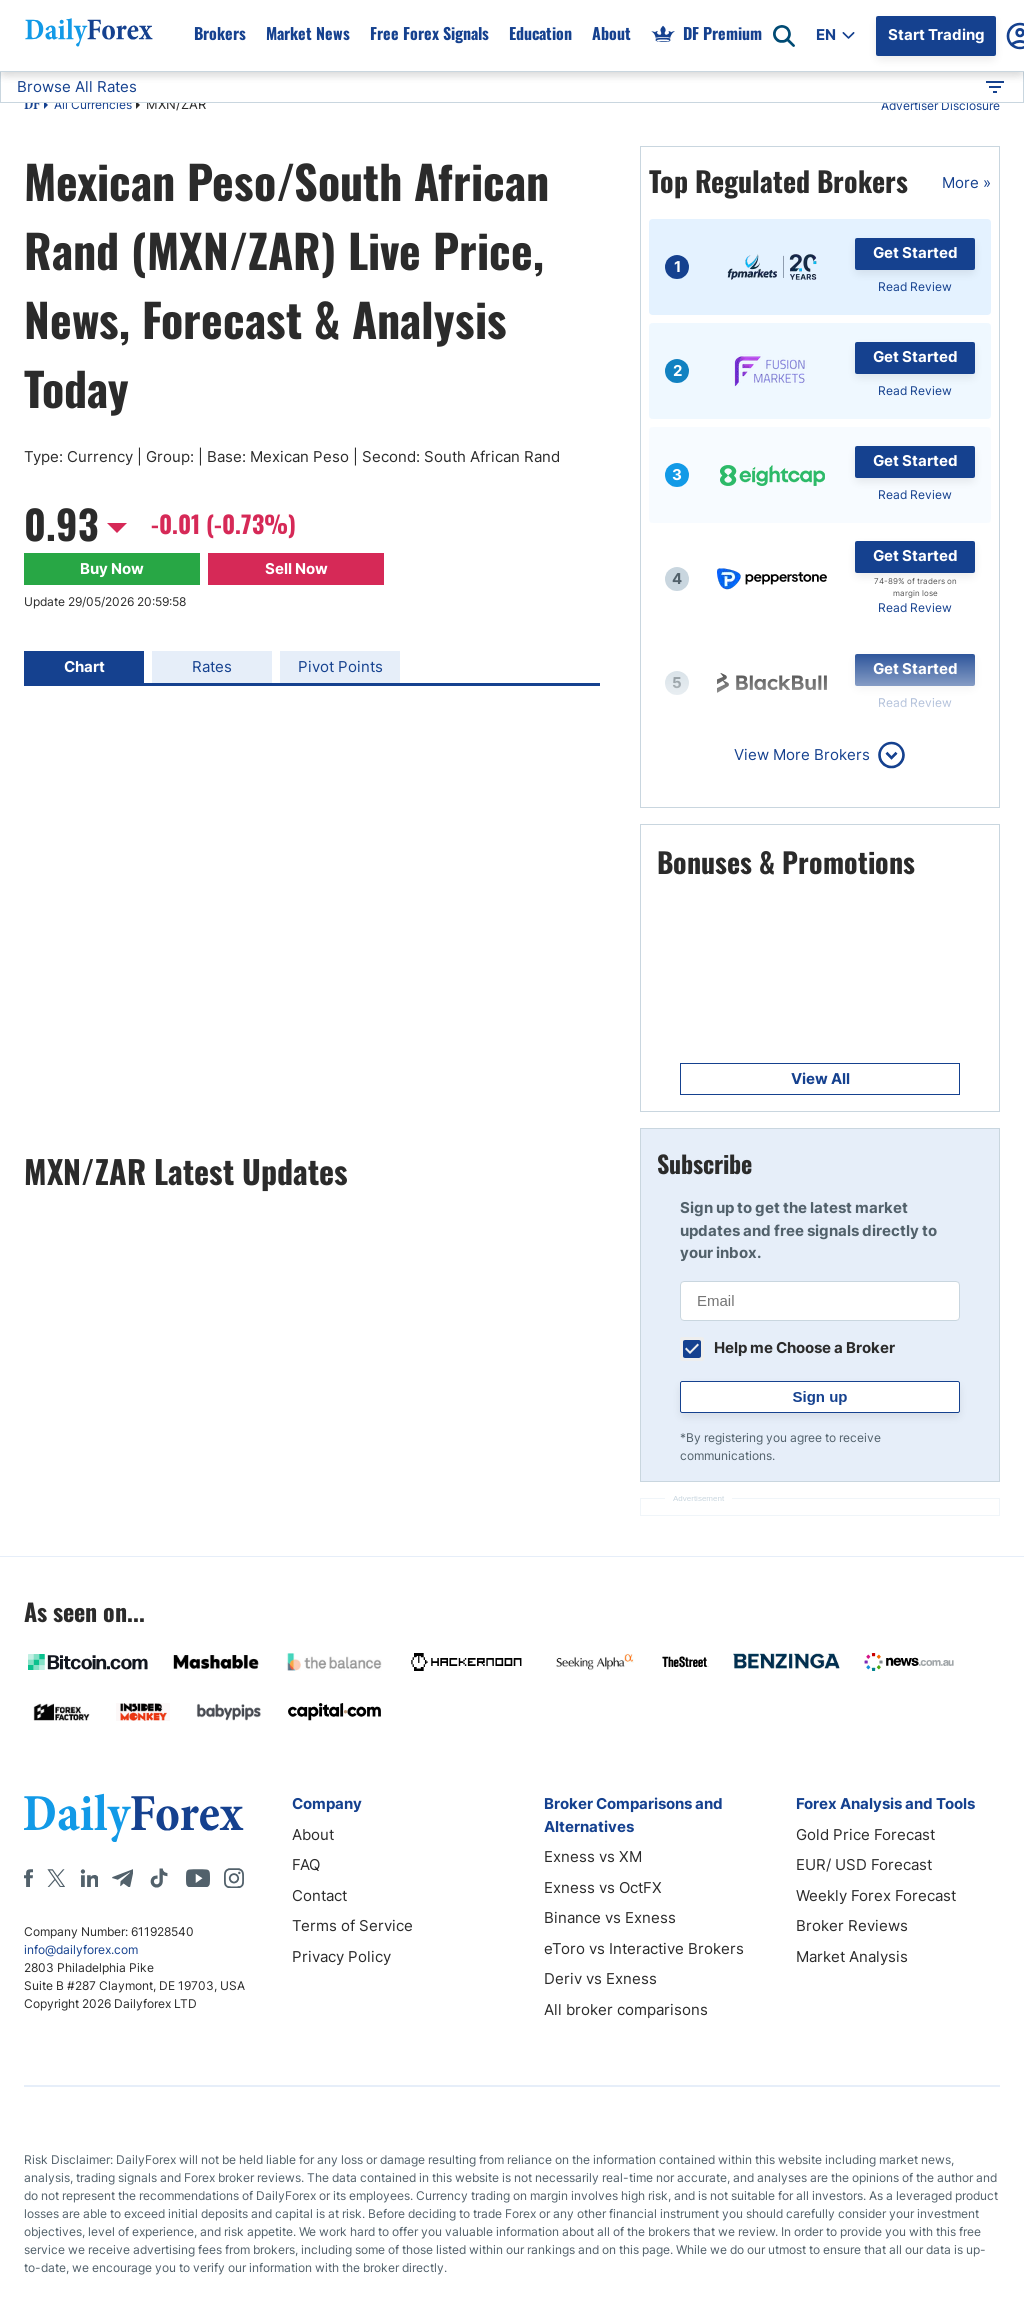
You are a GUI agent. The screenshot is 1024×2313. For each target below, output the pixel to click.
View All (820, 1078)
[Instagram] (234, 1878)
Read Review (915, 286)
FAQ (306, 1864)
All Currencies (93, 104)
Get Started (915, 252)
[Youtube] (198, 1878)
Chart (84, 666)
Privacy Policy (341, 1956)
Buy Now (112, 568)
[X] (56, 1878)
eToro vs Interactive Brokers (644, 1948)
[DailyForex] (134, 1817)
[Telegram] (122, 1878)
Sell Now (296, 568)
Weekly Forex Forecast (876, 1895)
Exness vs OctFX (603, 1887)
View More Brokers (802, 754)
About (313, 1834)
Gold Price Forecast (865, 1834)
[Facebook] (28, 1878)
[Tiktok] (159, 1878)
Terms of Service (352, 1925)
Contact (319, 1895)
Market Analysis (852, 1956)
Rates (212, 666)
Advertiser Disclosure (940, 105)
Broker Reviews (852, 1925)
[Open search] (784, 36)
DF (32, 106)
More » (966, 182)
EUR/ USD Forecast (864, 1864)
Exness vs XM (593, 1856)
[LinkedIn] (89, 1878)
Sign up (820, 1396)
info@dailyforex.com (81, 1949)
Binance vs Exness (610, 1917)
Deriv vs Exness (600, 1978)
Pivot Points (340, 666)
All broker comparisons (626, 2009)
